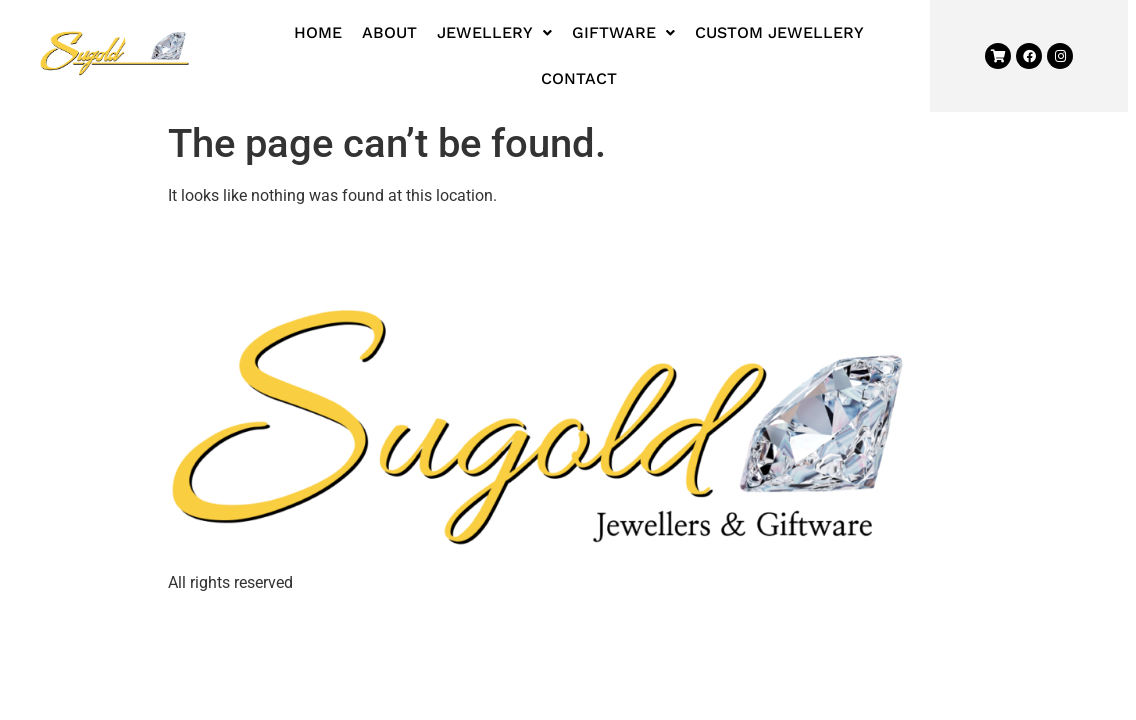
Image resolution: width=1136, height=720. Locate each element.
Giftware (623, 32)
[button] (494, 33)
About (389, 32)
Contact (579, 78)
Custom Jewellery (779, 32)
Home (318, 32)
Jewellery (494, 32)
